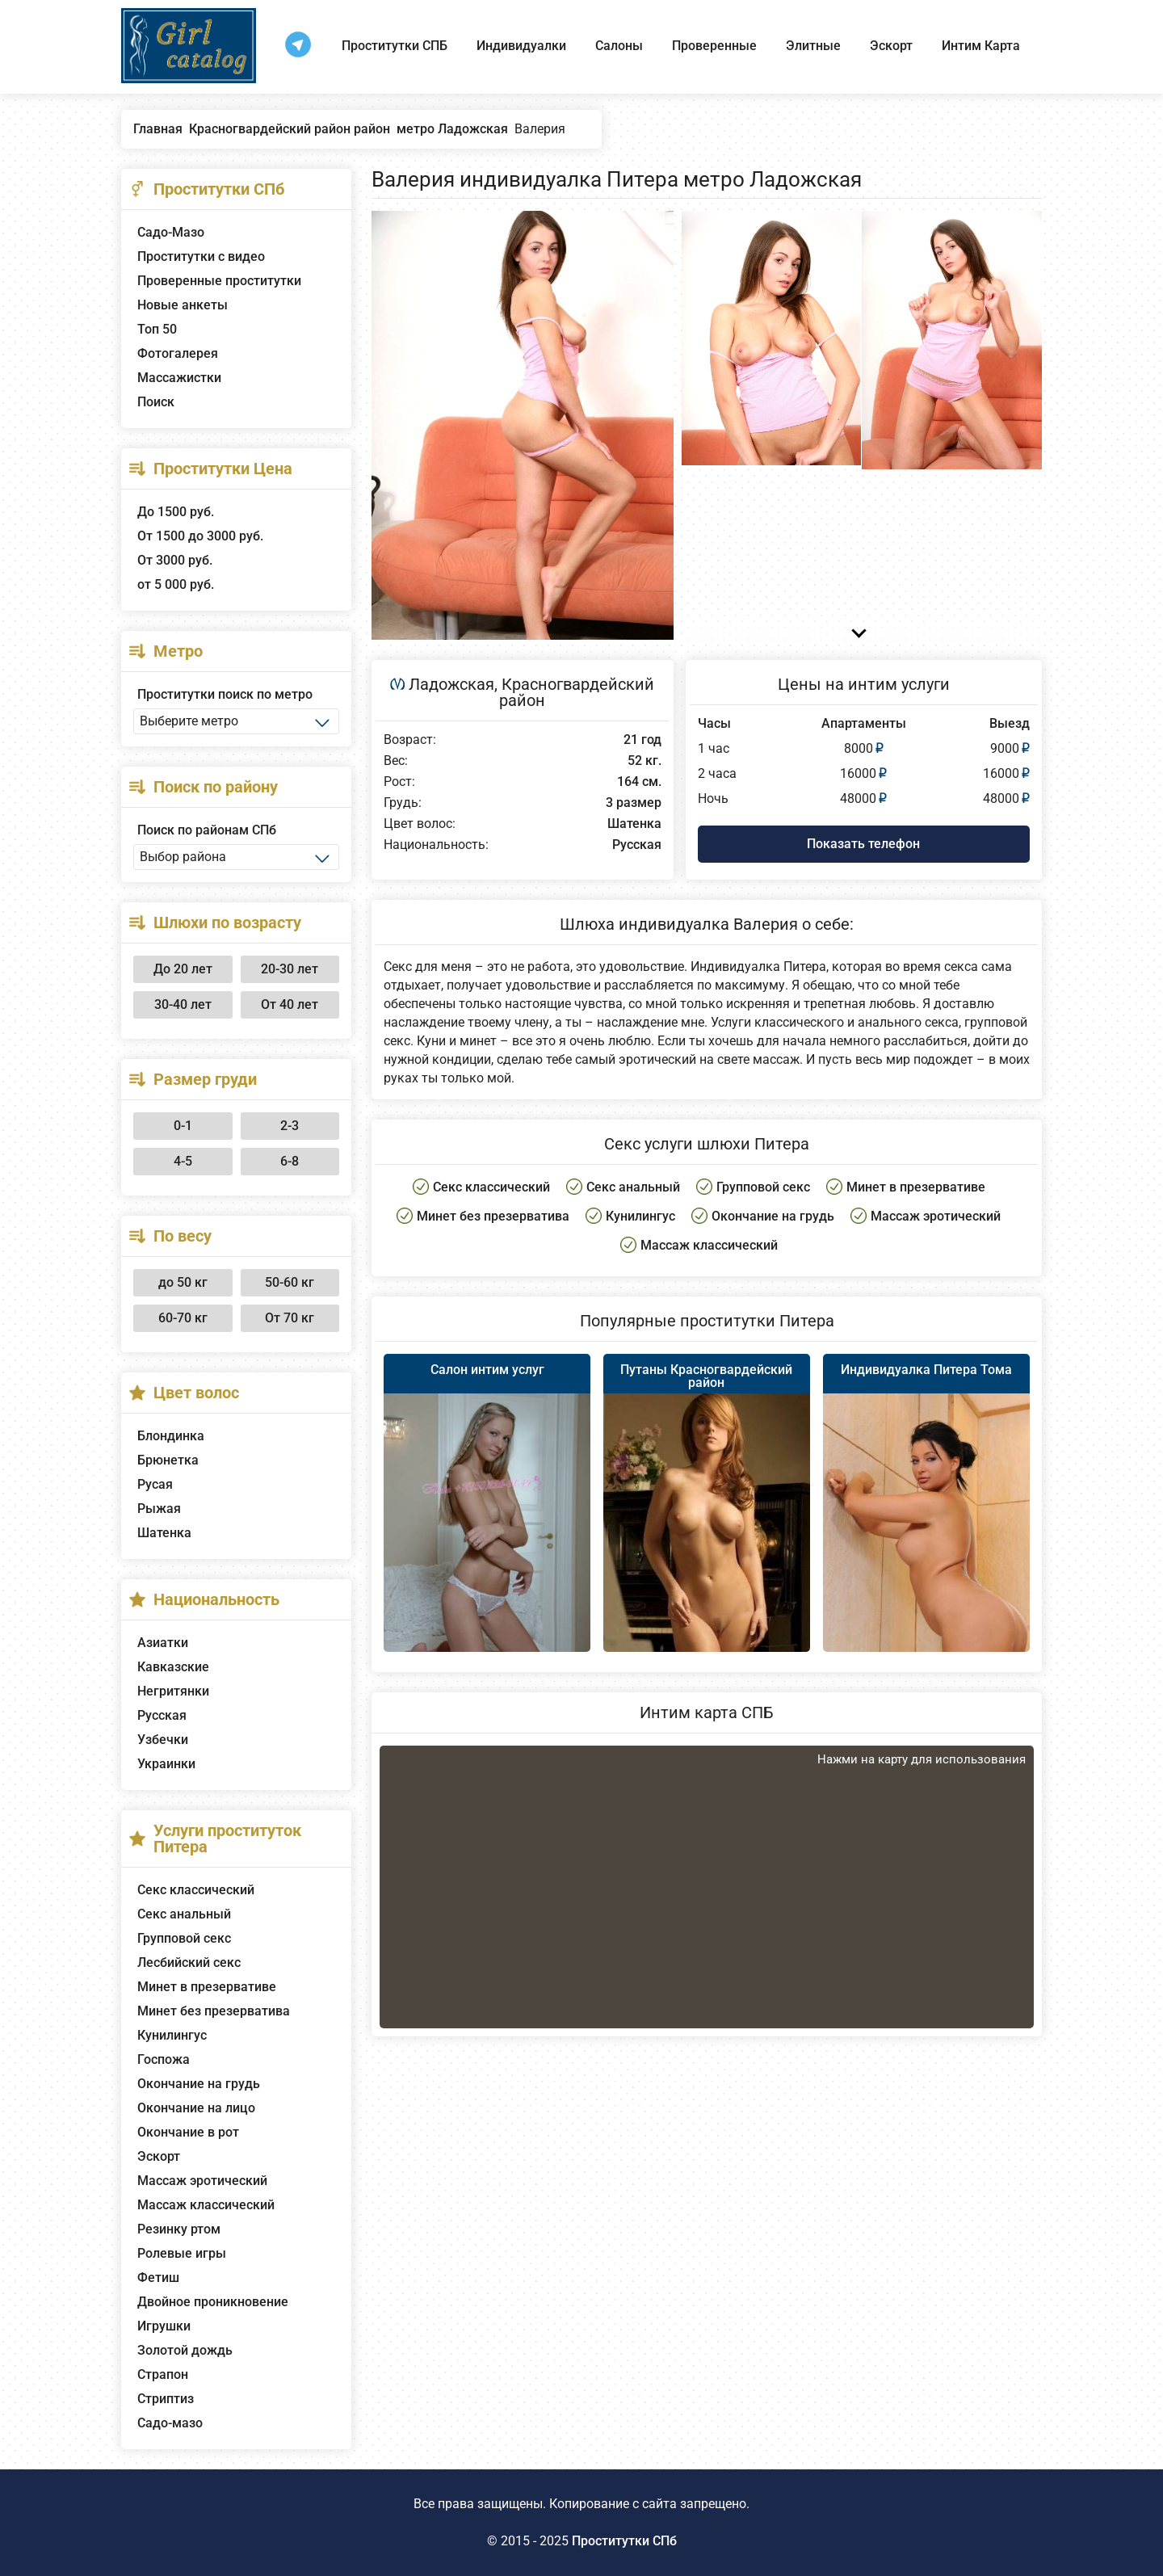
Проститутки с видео (201, 256)
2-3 (289, 1125)
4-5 (183, 1161)
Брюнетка (168, 1460)
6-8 (289, 1161)
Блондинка (170, 1435)
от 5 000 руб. (175, 584)
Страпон (162, 2374)
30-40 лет (183, 1004)
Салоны (619, 45)
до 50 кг (183, 1282)
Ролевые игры (181, 2253)
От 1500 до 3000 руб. (200, 536)
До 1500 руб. (175, 511)
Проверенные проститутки (219, 280)
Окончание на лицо (196, 2108)
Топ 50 (157, 329)
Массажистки (179, 377)
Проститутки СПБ (394, 45)
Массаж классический (206, 2205)
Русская (162, 1715)
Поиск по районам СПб (206, 830)
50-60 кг (289, 1282)
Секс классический (195, 1889)
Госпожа (163, 2059)
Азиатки (162, 1642)
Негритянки (173, 1691)
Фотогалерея (177, 353)
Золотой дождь (185, 2350)
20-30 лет (289, 969)
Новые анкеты (182, 305)
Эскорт (891, 45)
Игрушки (164, 2326)
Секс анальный (184, 1914)
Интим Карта (981, 45)
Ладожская (451, 684)
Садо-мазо (170, 2423)
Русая (155, 1484)
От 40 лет (289, 1004)
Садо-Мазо (170, 232)
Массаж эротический (202, 2180)
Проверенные (714, 45)
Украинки (166, 1763)
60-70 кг (183, 1318)
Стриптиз (165, 2398)
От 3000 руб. (174, 560)
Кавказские (173, 1667)
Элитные (813, 45)
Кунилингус (172, 2035)
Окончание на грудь (198, 2083)
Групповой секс (184, 1938)
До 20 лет (182, 969)
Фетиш (158, 2277)
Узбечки (162, 1739)
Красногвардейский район (576, 692)
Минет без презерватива (213, 2011)
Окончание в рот (188, 2132)
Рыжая (159, 1508)
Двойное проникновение (212, 2301)
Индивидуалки (521, 45)
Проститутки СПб (624, 2541)
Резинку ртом (178, 2229)
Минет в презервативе (206, 1986)
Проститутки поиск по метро (225, 694)
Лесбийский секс (189, 1962)
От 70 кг (289, 1318)
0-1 (183, 1125)
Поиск (155, 402)
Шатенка (164, 1532)
